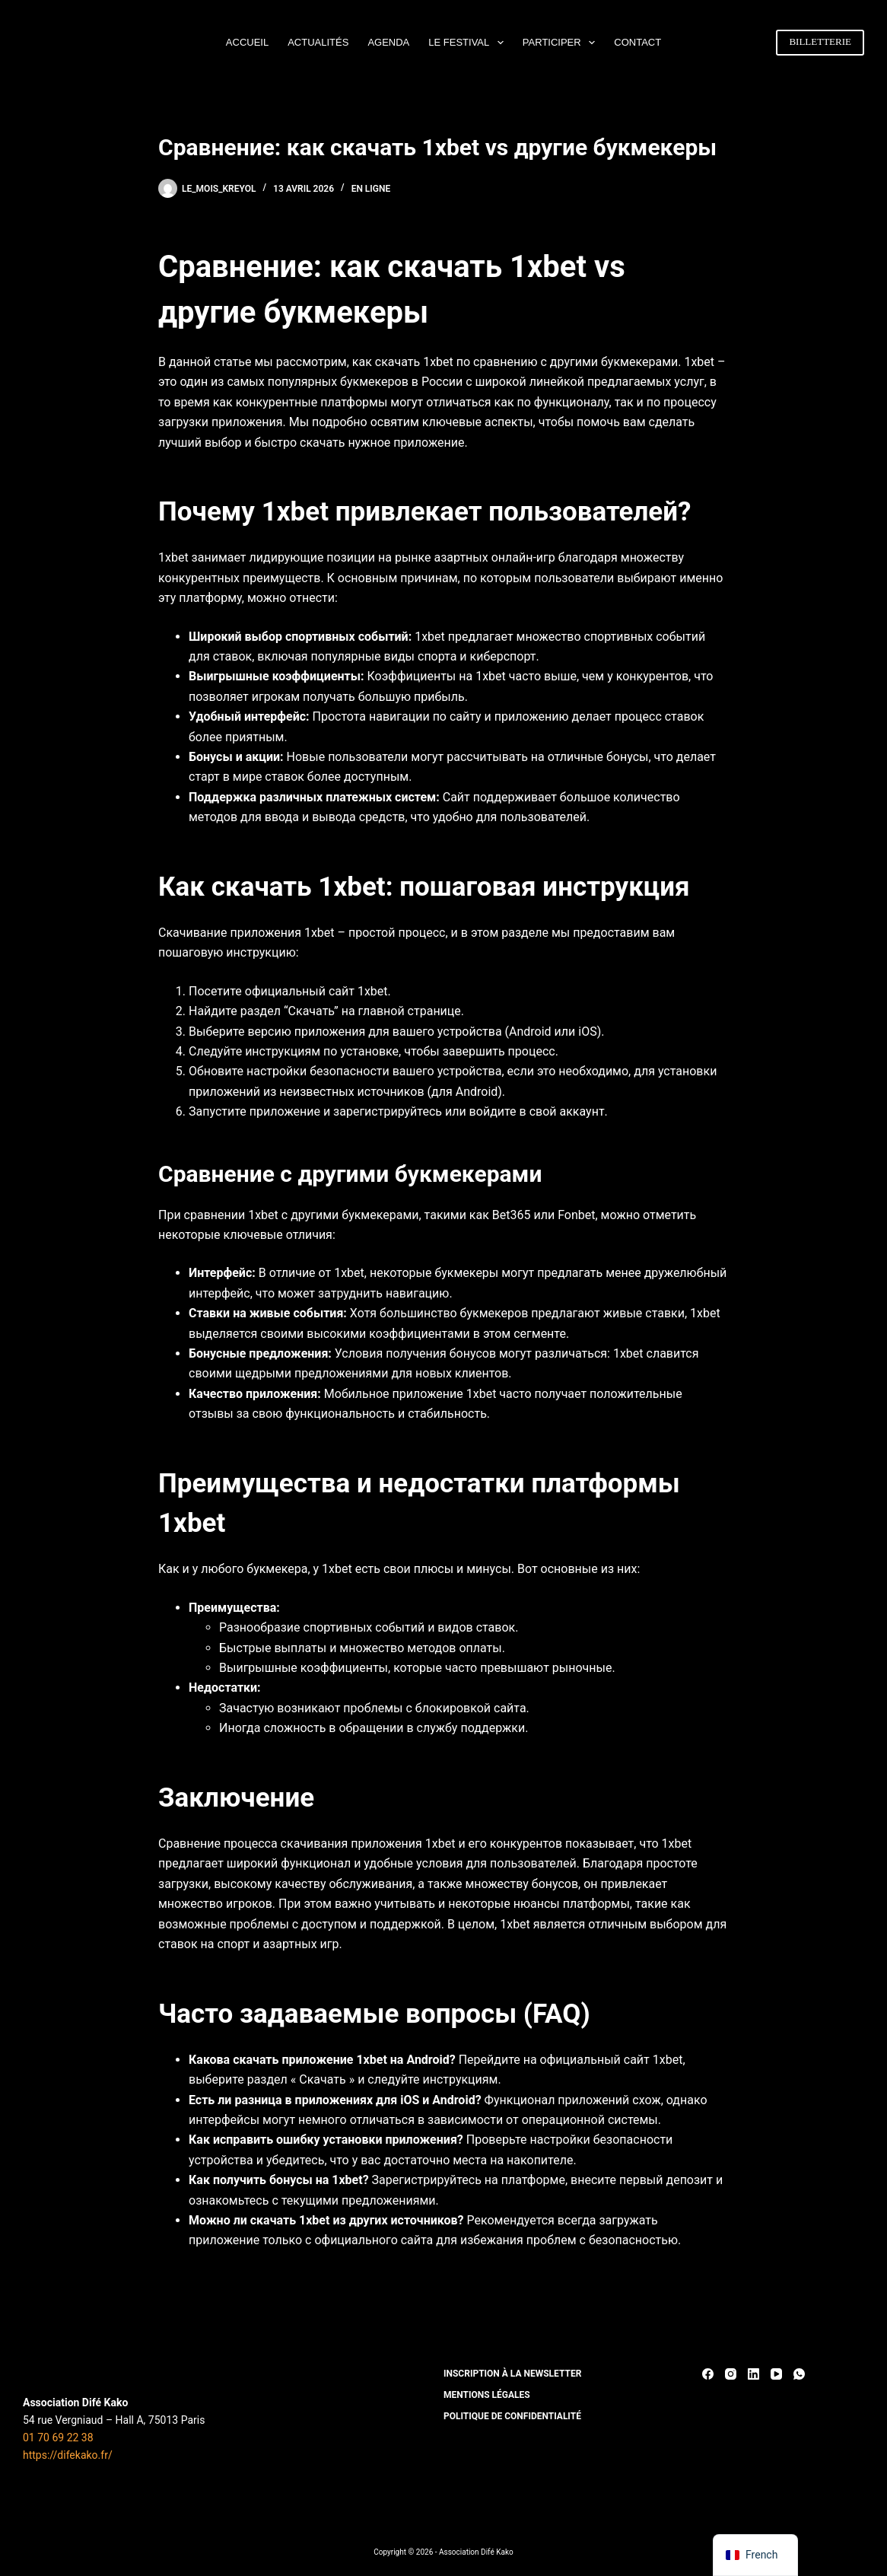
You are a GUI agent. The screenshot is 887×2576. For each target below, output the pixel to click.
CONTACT (637, 42)
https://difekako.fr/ (68, 2455)
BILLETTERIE (820, 41)
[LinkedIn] (753, 2374)
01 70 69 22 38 (58, 2437)
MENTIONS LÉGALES (487, 2395)
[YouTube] (776, 2374)
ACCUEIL (247, 42)
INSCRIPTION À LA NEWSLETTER (512, 2373)
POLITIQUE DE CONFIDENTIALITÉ (512, 2416)
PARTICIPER (562, 42)
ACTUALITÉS (318, 42)
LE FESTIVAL (469, 42)
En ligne (371, 188)
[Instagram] (730, 2374)
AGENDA (388, 42)
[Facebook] (708, 2374)
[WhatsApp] (799, 2374)
